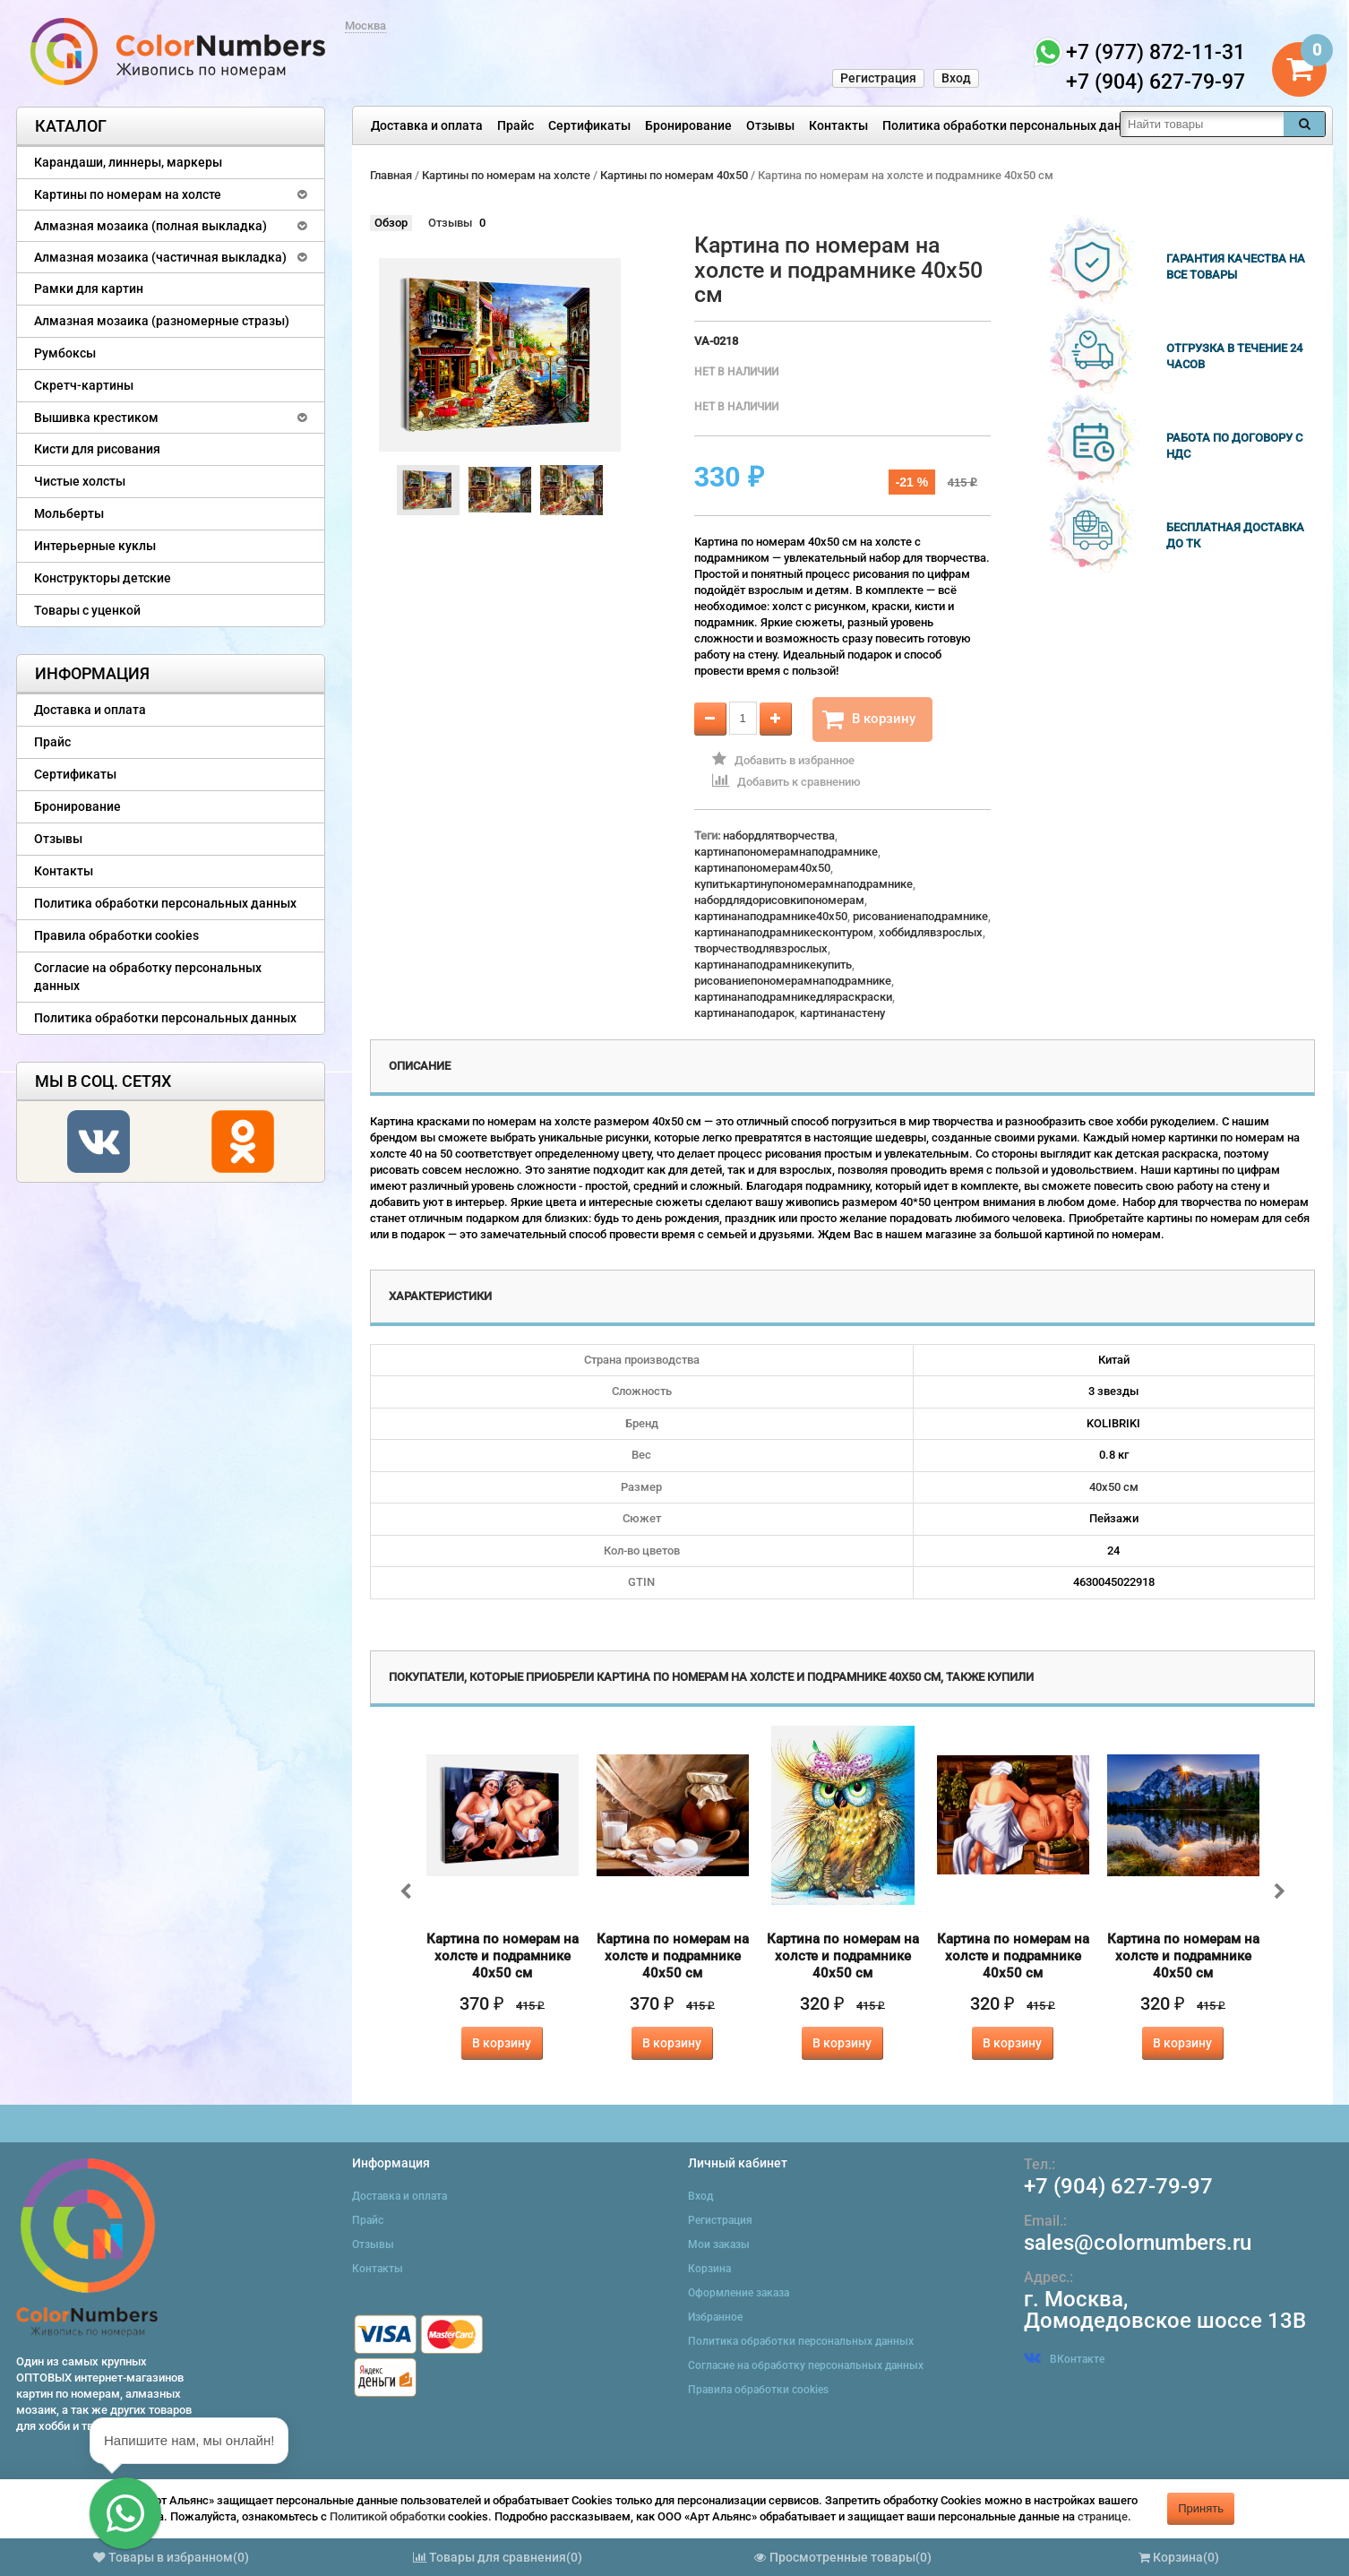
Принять (1201, 2508)
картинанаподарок (744, 1013)
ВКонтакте (1064, 2359)
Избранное (715, 2317)
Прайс (515, 125)
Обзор (391, 222)
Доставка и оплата (427, 125)
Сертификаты (589, 125)
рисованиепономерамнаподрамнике (792, 980)
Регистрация (878, 78)
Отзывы (770, 125)
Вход (956, 78)
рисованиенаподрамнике (920, 916)
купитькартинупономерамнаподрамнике (803, 884)
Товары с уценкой (87, 610)
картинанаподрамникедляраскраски (793, 997)
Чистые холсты (79, 481)
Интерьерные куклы (95, 545)
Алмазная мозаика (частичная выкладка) (160, 257)
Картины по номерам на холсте (127, 194)
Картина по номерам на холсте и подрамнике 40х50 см (502, 1956)
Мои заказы (719, 2244)
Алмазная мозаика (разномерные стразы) (161, 321)
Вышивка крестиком (96, 417)
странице (1103, 2516)
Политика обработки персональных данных (1013, 125)
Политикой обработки (387, 2516)
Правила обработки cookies (116, 935)
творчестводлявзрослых (761, 948)
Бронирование (688, 125)
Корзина (709, 2268)
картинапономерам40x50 (762, 867)
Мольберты (69, 513)
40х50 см (1113, 1487)
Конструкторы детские (102, 578)
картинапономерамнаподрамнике (786, 851)
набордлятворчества (779, 835)
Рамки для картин (88, 288)
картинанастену (842, 1013)
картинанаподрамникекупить (773, 964)
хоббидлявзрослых (931, 932)
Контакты (838, 125)
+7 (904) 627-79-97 (1118, 2186)
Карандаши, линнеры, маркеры (128, 162)
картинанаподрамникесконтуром (783, 932)
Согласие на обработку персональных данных (148, 977)
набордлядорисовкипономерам (779, 900)
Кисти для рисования (97, 449)
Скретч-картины (83, 385)
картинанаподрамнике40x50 (770, 916)
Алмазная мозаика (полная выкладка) (150, 226)
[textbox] (1202, 124)
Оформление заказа (738, 2293)
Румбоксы (65, 353)
